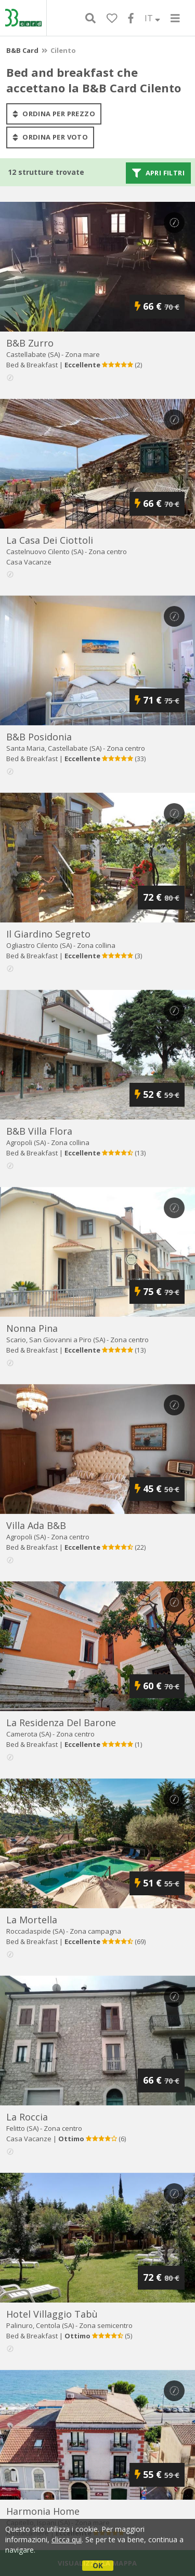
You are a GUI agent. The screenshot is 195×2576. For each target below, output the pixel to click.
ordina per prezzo (53, 113)
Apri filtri (158, 172)
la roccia (27, 2117)
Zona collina (96, 945)
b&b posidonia (39, 737)
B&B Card (22, 50)
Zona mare (82, 354)
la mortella (31, 1919)
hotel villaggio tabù (52, 2314)
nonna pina (32, 1328)
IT (152, 18)
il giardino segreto (48, 934)
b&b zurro (30, 343)
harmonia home (43, 2511)
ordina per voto (50, 137)
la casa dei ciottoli (49, 540)
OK (98, 2565)
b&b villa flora (39, 1131)
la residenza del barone (61, 1722)
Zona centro (107, 551)
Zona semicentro (106, 2325)
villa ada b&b (36, 1525)
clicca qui (66, 2539)
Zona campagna (95, 1931)
